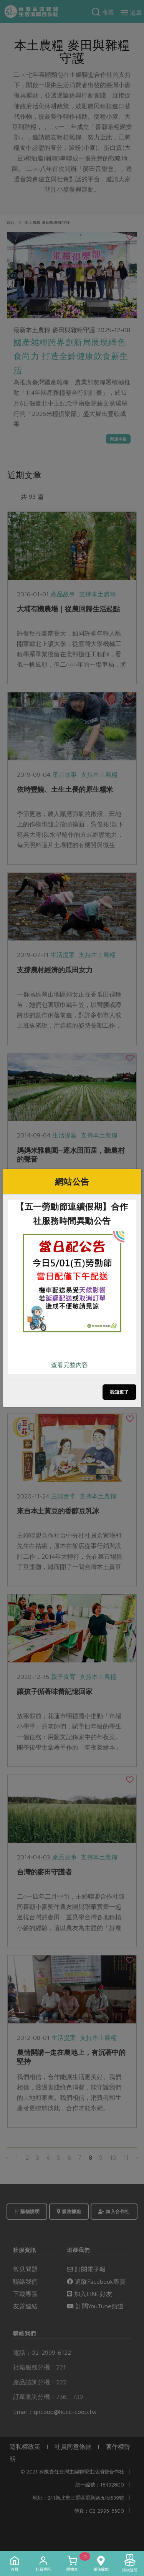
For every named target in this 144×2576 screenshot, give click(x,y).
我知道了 (119, 1392)
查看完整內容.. (70, 1364)
